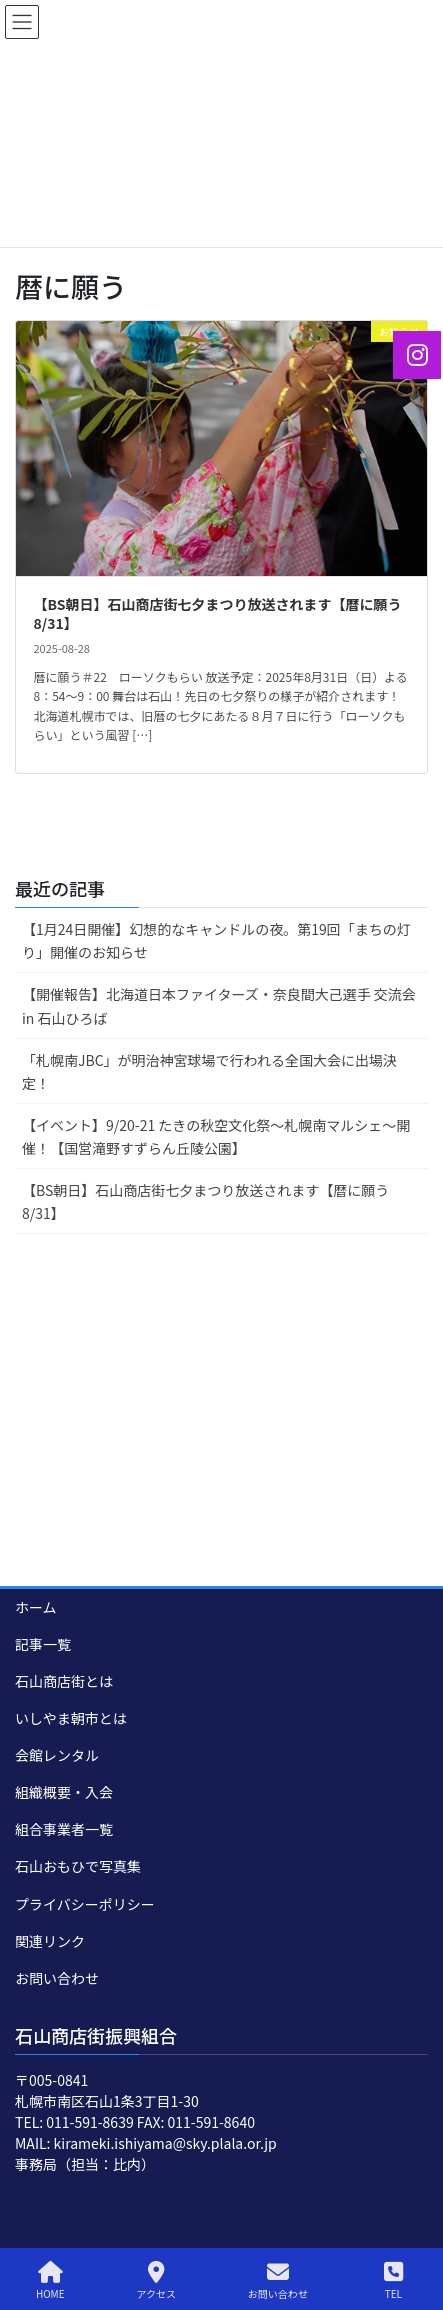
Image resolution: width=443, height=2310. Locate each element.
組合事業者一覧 (64, 1829)
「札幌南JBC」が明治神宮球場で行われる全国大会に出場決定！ (209, 1071)
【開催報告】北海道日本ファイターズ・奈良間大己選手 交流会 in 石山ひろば (219, 1005)
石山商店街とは (64, 1681)
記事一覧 (43, 1644)
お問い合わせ (57, 1978)
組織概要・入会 (64, 1792)
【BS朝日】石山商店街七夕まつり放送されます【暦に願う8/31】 (218, 614)
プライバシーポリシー (85, 1904)
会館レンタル (57, 1755)
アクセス (156, 2280)
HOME (50, 2280)
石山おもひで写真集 (78, 1866)
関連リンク (50, 1941)
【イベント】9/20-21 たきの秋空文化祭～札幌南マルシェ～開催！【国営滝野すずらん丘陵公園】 (216, 1136)
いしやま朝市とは (71, 1718)
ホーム (36, 1607)
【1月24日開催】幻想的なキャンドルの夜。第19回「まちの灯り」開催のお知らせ (216, 940)
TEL (394, 2280)
